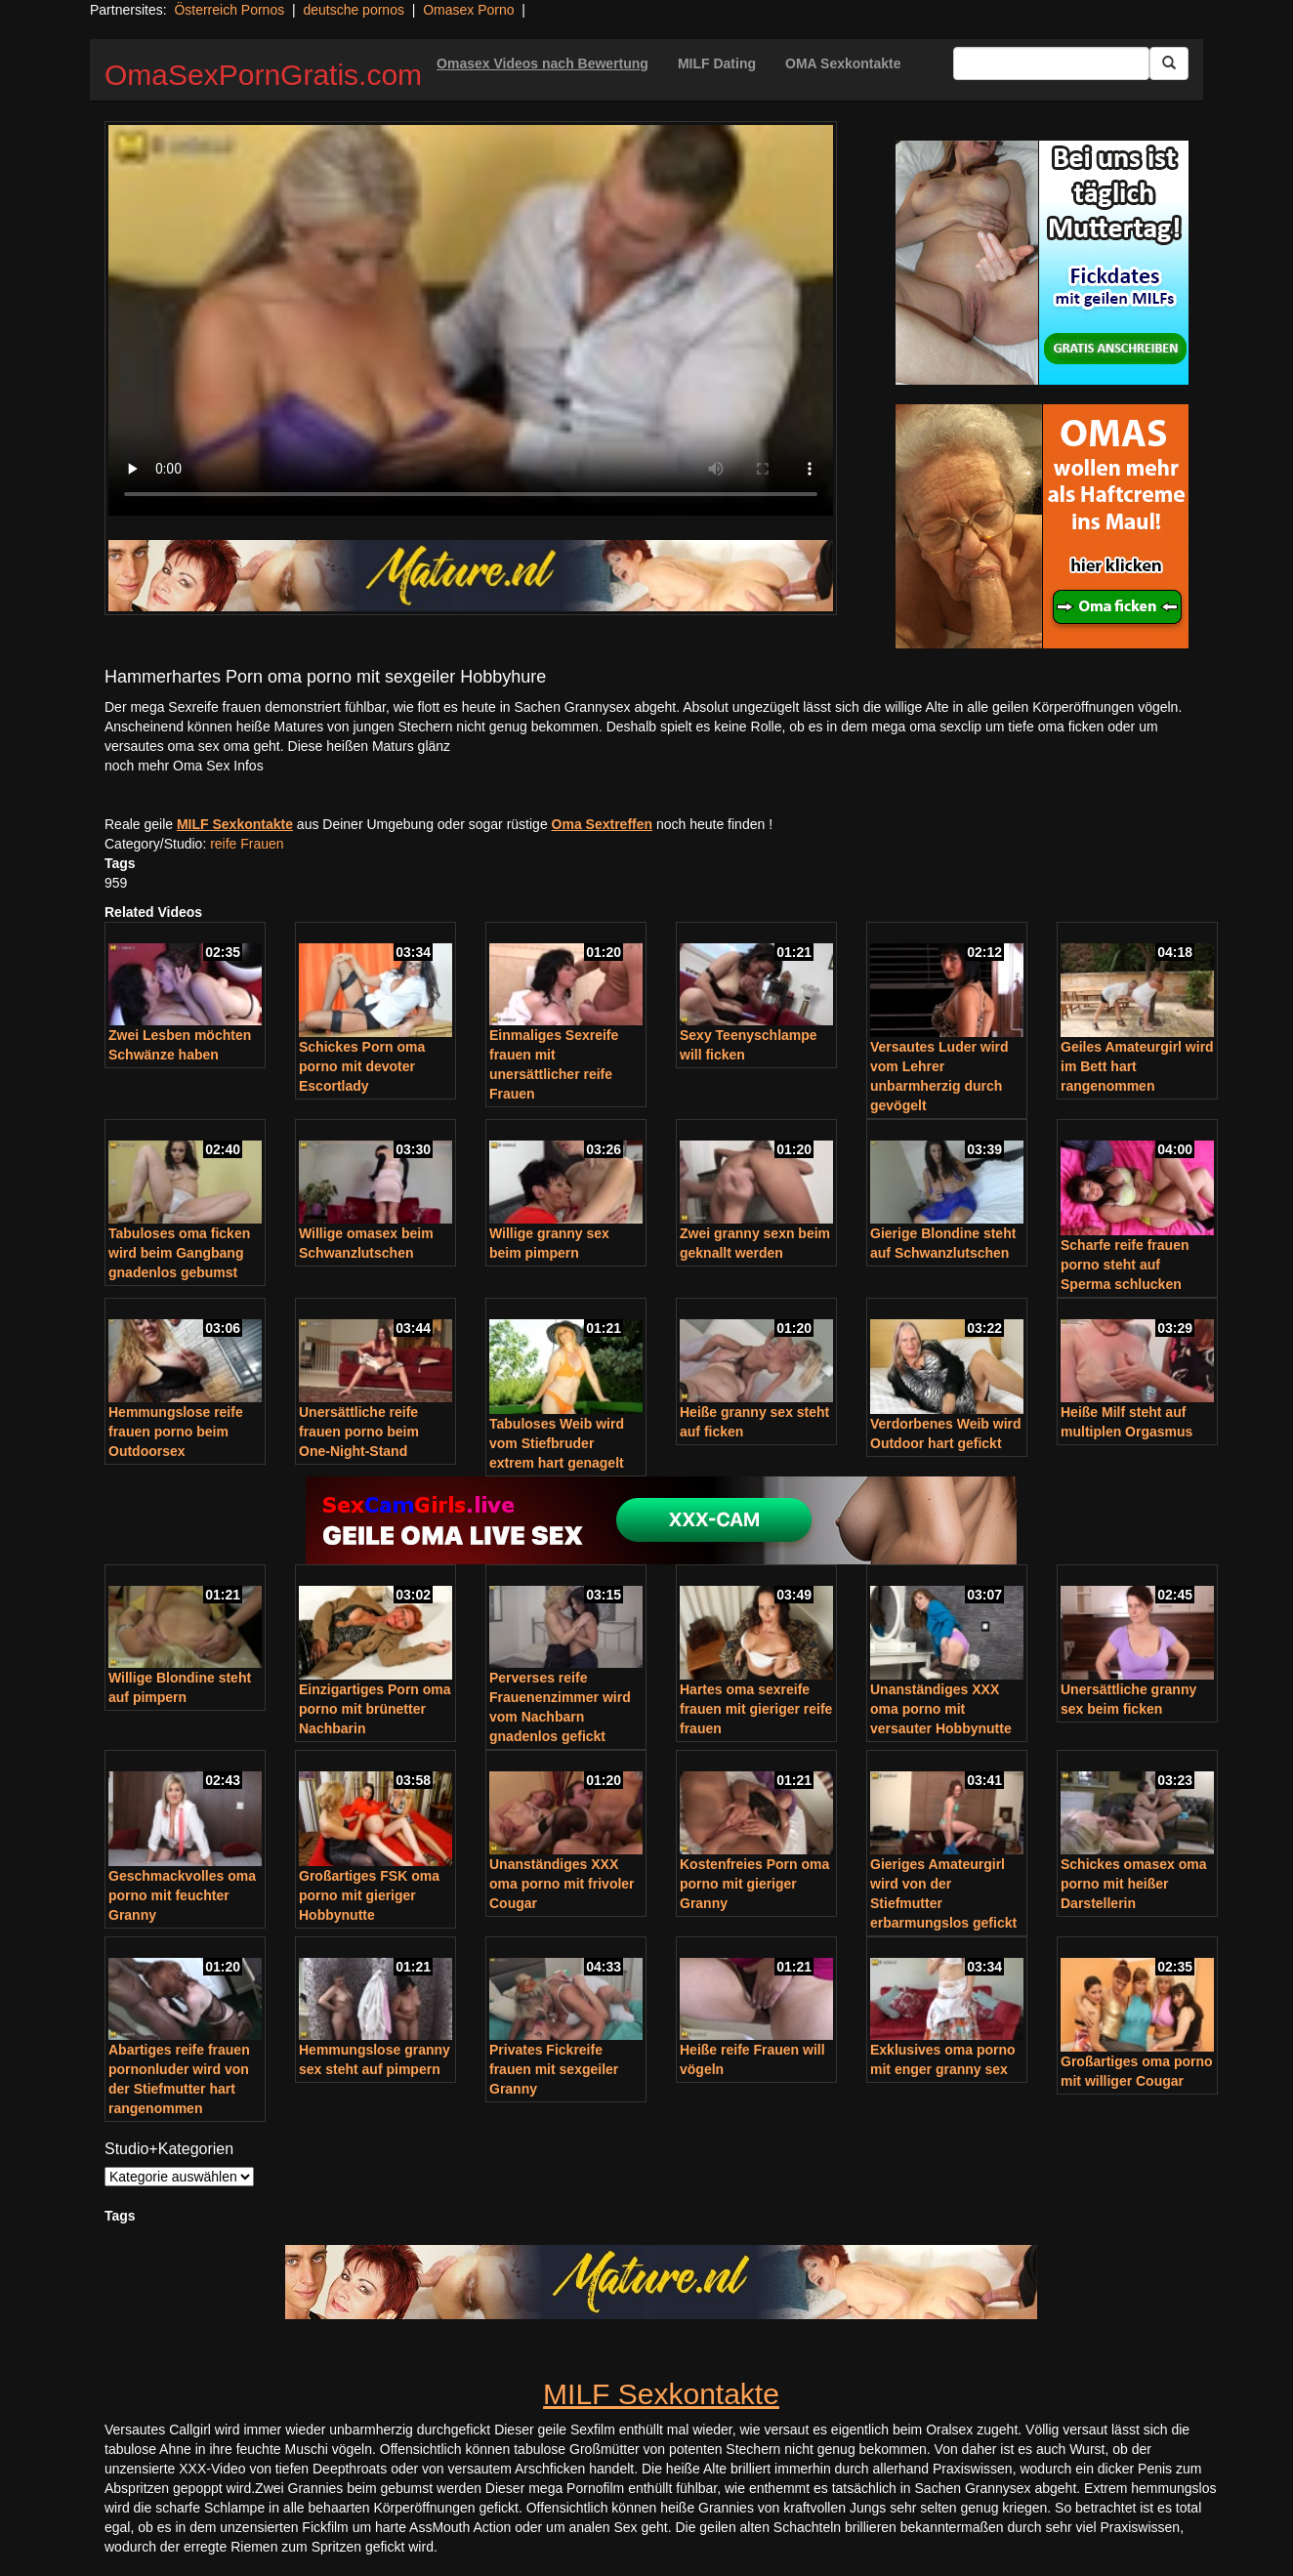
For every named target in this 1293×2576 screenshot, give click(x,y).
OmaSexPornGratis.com (263, 75)
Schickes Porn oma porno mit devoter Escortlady (362, 1066)
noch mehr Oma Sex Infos (184, 765)
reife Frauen (246, 844)
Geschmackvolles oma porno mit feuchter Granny (182, 1895)
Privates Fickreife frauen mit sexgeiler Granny (553, 2069)
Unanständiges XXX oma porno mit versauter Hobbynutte (941, 1709)
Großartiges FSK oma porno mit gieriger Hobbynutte (369, 1895)
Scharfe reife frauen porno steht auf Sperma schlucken (1125, 1264)
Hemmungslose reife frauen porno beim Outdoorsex (175, 1431)
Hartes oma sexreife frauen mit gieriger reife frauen (756, 1709)
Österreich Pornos (229, 10)
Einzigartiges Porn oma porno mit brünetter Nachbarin (375, 1709)
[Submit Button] (1169, 63)
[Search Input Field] (1051, 63)
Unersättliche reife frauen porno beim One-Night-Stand (359, 1431)
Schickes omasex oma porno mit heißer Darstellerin (1133, 1883)
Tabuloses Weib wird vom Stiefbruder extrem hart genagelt (556, 1443)
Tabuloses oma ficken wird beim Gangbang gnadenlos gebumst (179, 1253)
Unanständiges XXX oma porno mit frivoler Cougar (562, 1883)
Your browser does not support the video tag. (470, 320)
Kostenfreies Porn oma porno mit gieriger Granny (754, 1883)
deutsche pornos (353, 10)
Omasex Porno (468, 10)
